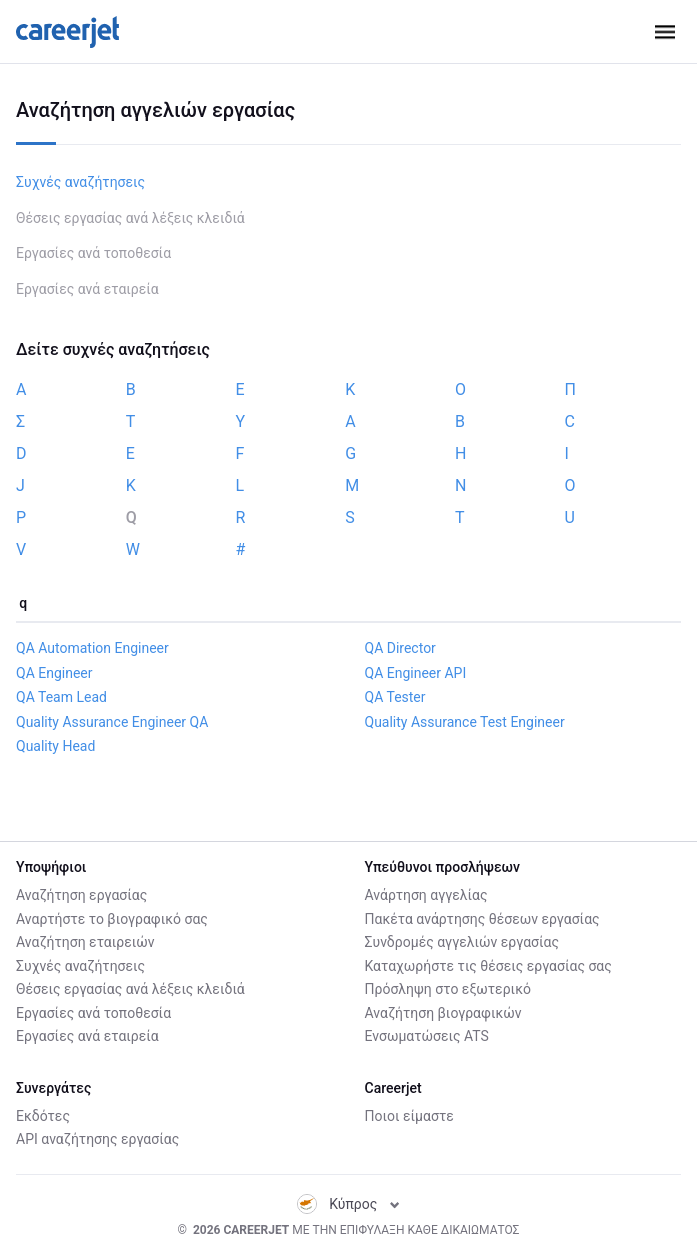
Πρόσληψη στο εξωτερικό (448, 989)
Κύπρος (348, 1204)
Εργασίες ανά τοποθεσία (93, 253)
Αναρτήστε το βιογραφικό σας (112, 919)
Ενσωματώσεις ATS (427, 1036)
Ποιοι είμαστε (409, 1116)
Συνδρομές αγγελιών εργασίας (462, 942)
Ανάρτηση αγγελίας (426, 895)
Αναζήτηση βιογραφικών (443, 1013)
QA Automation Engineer (92, 648)
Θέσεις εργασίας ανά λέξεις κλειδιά (130, 218)
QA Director (400, 648)
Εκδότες (43, 1116)
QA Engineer (54, 673)
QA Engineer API (416, 673)
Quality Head (55, 746)
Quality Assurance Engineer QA (112, 722)
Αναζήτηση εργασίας (81, 895)
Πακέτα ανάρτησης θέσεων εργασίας (482, 919)
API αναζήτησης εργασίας (97, 1139)
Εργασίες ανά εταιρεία (87, 289)
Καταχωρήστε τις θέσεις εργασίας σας (488, 966)
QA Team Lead (61, 697)
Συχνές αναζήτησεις (80, 182)
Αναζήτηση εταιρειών (85, 942)
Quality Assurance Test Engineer (465, 722)
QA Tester (395, 697)
